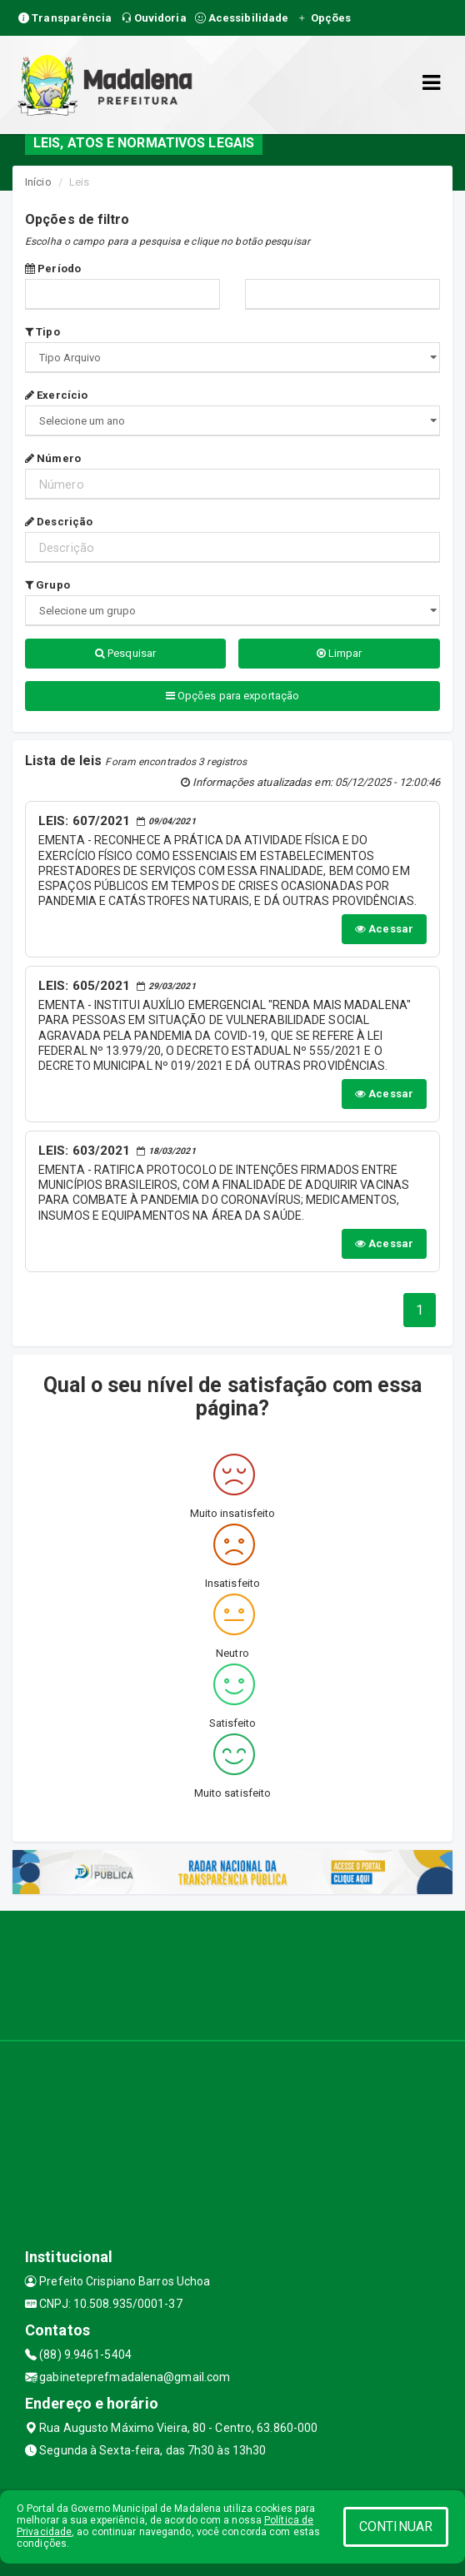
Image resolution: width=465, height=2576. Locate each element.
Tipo (42, 332)
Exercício (56, 395)
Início (38, 182)
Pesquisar (125, 653)
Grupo (47, 585)
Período (53, 268)
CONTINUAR (395, 2526)
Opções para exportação (232, 695)
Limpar (339, 653)
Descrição (58, 521)
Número (53, 458)
